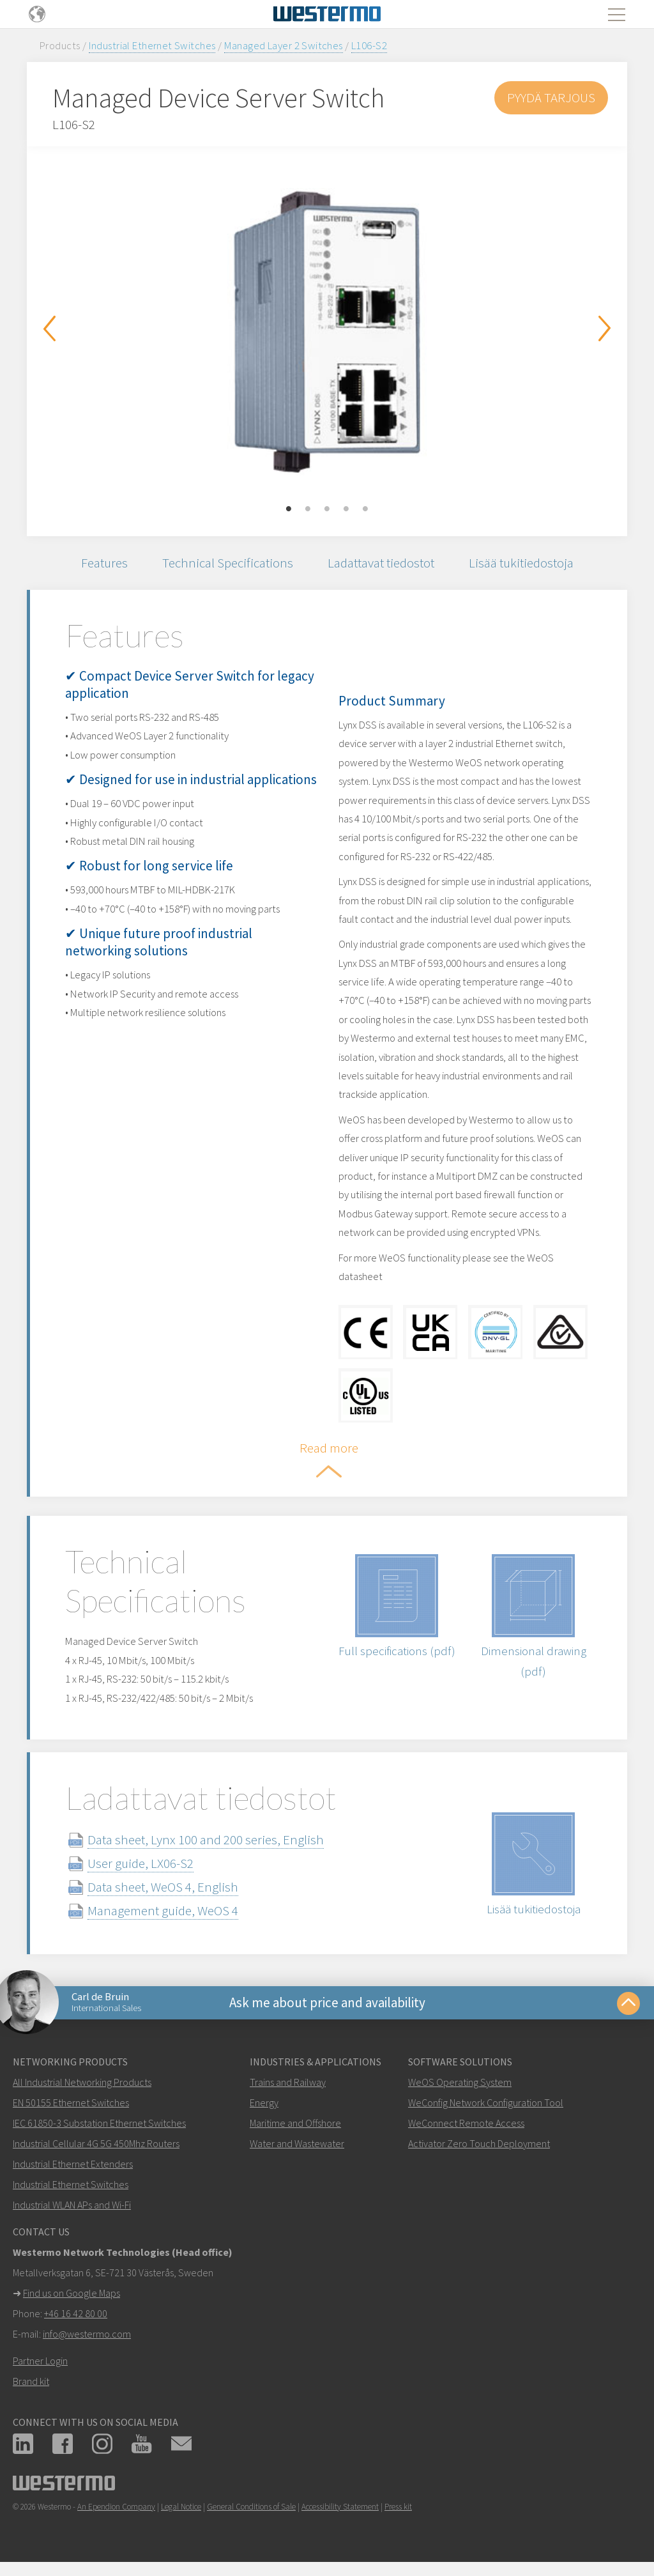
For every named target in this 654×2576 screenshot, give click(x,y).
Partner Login (40, 2360)
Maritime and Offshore (295, 2123)
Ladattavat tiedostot (381, 562)
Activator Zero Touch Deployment (479, 2143)
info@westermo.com (87, 2333)
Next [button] (605, 328)
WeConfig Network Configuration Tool (485, 2102)
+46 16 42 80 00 (75, 2313)
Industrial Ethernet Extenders (73, 2163)
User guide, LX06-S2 (140, 1863)
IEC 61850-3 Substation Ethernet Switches (99, 2123)
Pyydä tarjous (551, 97)
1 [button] (288, 509)
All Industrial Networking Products (82, 2082)
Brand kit (31, 2381)
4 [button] (346, 509)
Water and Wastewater (297, 2143)
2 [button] (307, 509)
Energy (264, 2102)
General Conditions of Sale (251, 2506)
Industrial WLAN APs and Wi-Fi (72, 2204)
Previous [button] (49, 328)
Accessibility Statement (340, 2506)
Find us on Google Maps (71, 2293)
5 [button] (365, 509)
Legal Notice (181, 2506)
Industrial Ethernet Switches (152, 45)
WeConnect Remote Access (466, 2123)
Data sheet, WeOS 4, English (162, 1886)
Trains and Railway (288, 2082)
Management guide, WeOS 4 (162, 1910)
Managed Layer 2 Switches (283, 45)
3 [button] (327, 509)
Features (104, 562)
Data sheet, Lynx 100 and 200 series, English (205, 1839)
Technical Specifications (227, 562)
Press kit (398, 2506)
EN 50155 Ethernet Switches (71, 2102)
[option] (327, 331)
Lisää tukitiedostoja (521, 562)
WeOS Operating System (460, 2082)
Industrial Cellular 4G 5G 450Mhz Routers (96, 2143)
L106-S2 (369, 45)
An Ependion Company (116, 2506)
